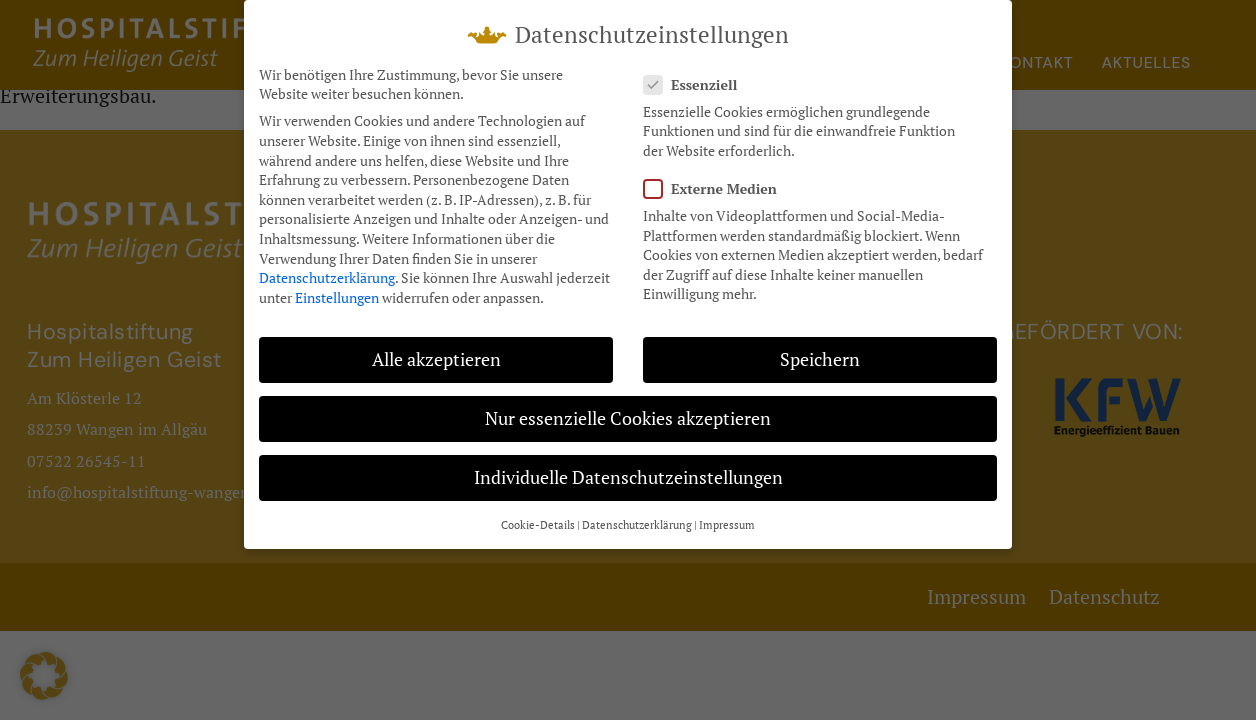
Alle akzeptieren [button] (436, 350)
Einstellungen (337, 288)
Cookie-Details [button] (538, 516)
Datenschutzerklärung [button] (637, 516)
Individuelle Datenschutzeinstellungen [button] (628, 468)
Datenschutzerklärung (327, 268)
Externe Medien (716, 179)
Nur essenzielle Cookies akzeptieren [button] (628, 409)
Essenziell (696, 75)
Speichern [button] (820, 350)
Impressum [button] (727, 516)
